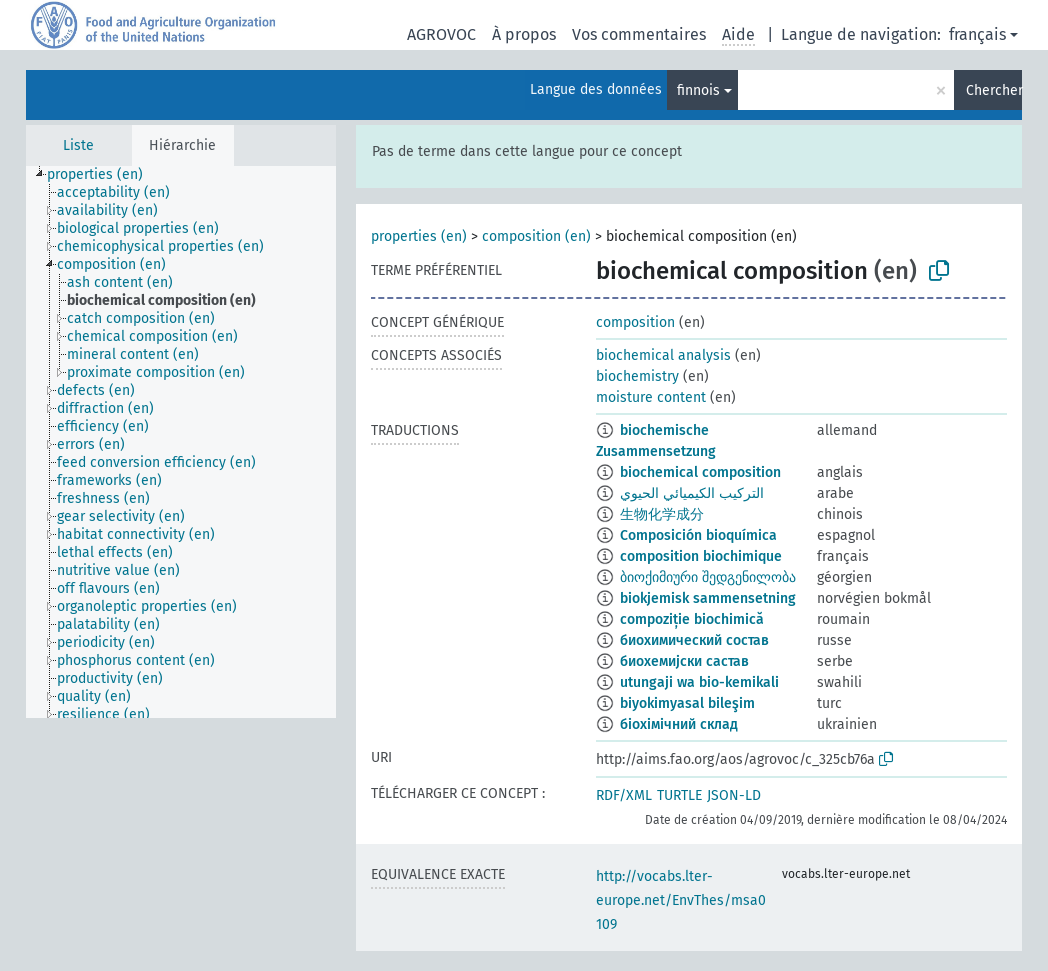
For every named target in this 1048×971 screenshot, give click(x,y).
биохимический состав (694, 640)
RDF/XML (624, 795)
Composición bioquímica (698, 535)
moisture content (651, 397)
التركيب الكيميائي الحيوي (692, 493)
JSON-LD (734, 795)
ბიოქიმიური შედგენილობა (708, 577)
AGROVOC (441, 34)
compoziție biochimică (692, 619)
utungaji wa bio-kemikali (699, 682)
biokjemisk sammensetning (708, 598)
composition (635, 322)
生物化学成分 (662, 514)
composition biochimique (701, 556)
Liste (78, 145)
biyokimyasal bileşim (687, 703)
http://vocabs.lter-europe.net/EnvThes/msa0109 (681, 900)
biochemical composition (700, 472)
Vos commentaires (639, 34)
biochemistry (637, 376)
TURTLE (679, 795)
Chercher (994, 90)
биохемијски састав (684, 661)
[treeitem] (103, 175)
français (977, 34)
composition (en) (536, 236)
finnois (698, 90)
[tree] (181, 442)
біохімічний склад (679, 724)
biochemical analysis (663, 355)
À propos (524, 34)
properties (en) (419, 236)
